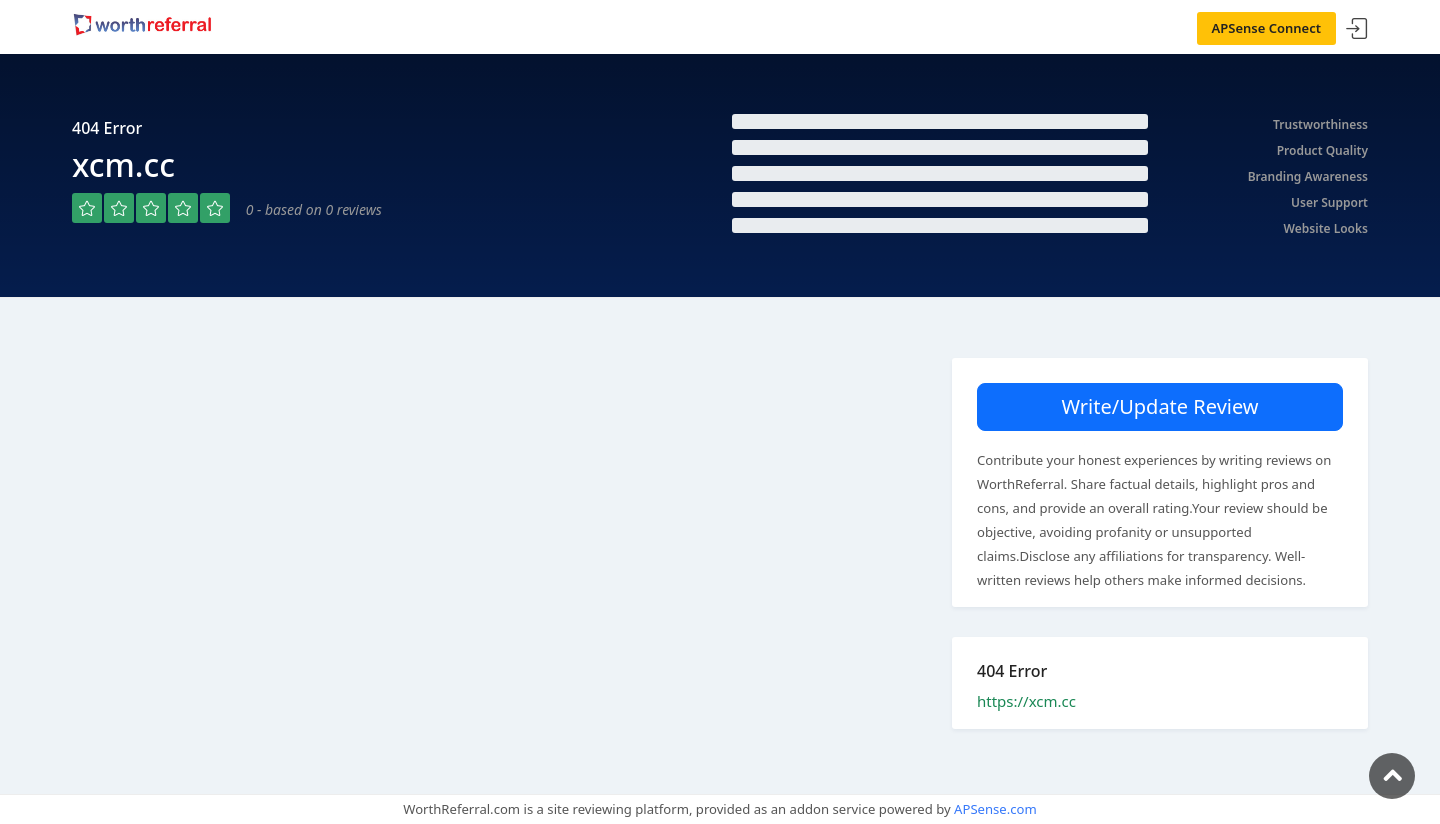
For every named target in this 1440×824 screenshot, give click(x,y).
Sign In (1357, 29)
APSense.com (995, 809)
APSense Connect (1267, 28)
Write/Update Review (1159, 406)
